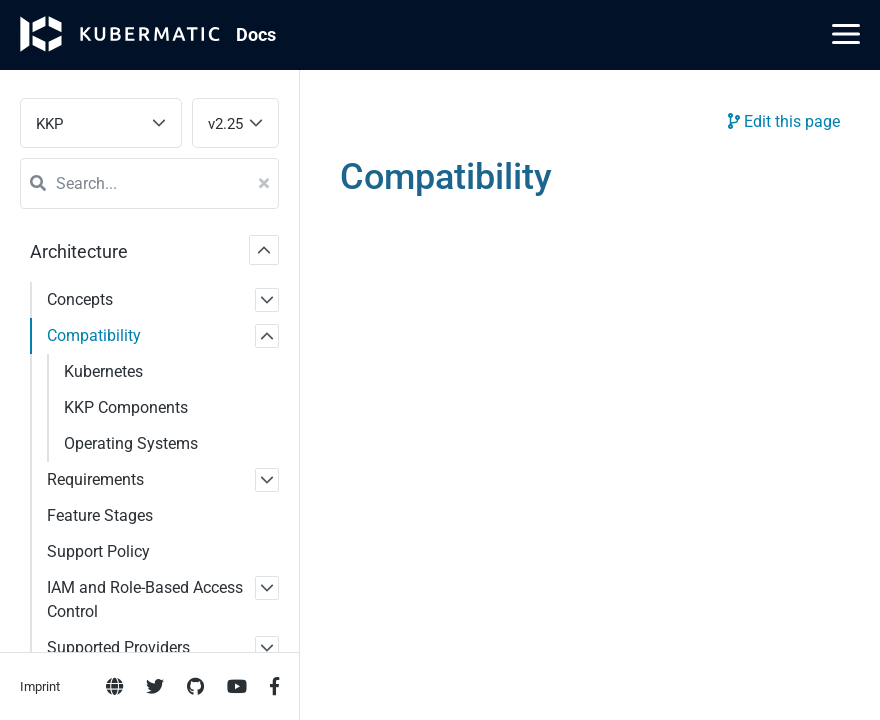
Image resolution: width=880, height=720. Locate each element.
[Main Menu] (846, 34)
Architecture (79, 251)
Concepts (80, 299)
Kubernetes (103, 371)
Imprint (40, 686)
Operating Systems (131, 443)
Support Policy (98, 551)
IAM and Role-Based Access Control (145, 599)
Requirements (95, 479)
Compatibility (94, 335)
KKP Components (126, 407)
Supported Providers (118, 647)
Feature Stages (100, 515)
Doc (256, 34)
